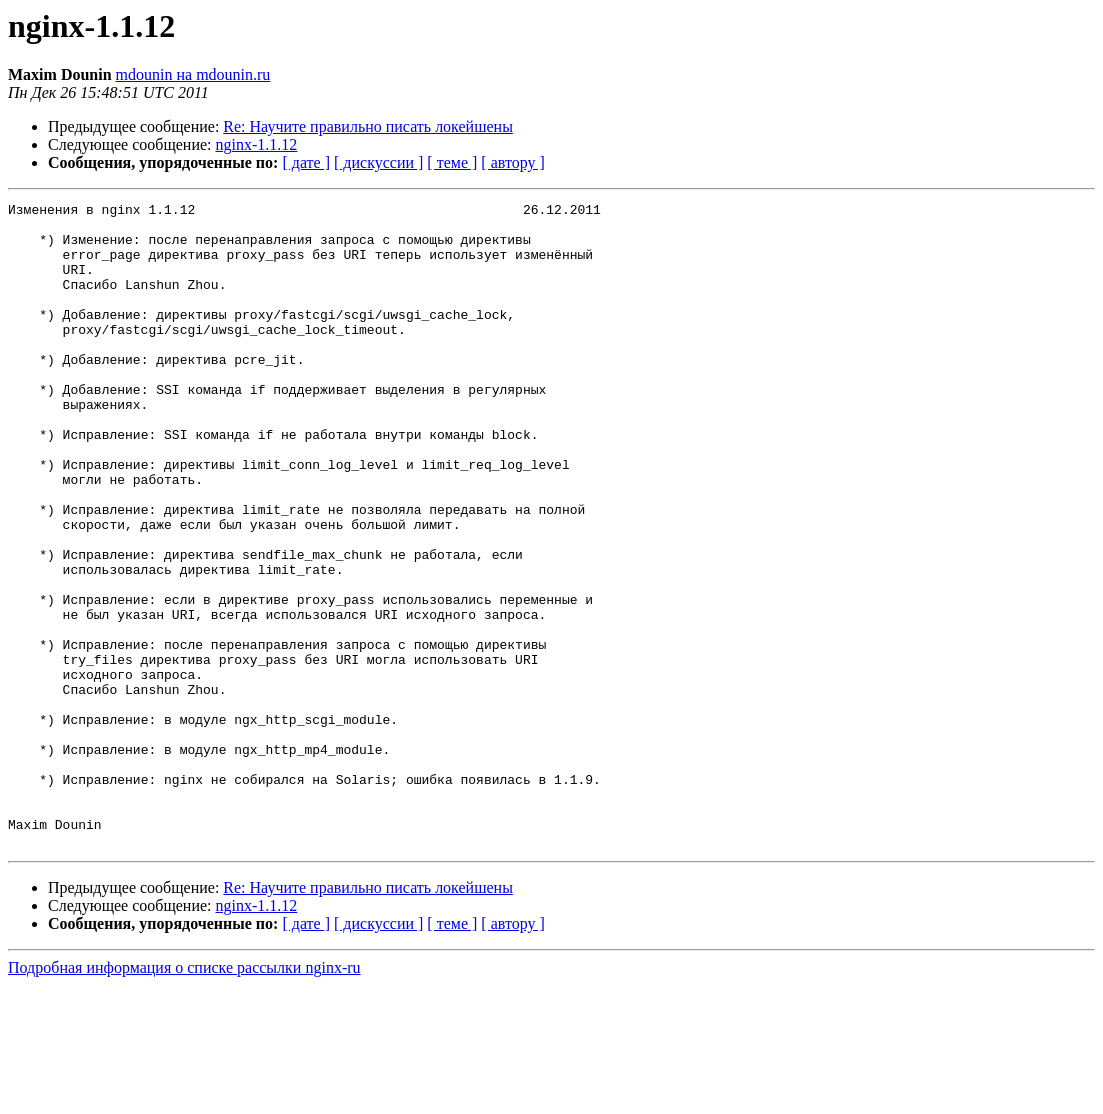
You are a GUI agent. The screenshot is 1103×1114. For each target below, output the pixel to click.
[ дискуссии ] (378, 162)
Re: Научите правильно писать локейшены (368, 126)
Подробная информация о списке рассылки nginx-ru (184, 1096)
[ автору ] (512, 162)
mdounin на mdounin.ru (193, 74)
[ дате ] (306, 162)
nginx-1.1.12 (257, 144)
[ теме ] (452, 162)
